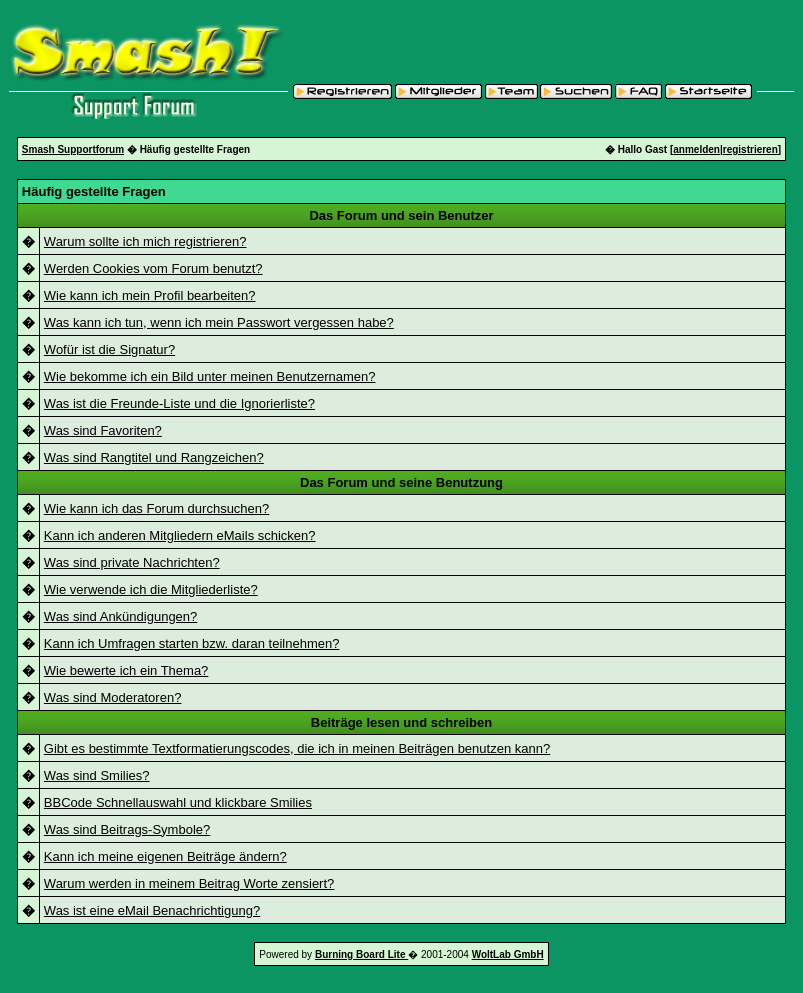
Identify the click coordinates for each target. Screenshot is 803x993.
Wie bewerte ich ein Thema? (126, 670)
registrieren (750, 149)
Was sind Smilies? (97, 775)
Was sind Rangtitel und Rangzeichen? (154, 457)
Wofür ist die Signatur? (109, 349)
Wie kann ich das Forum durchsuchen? (156, 508)
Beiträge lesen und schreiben (401, 722)
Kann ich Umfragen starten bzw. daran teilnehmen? (192, 643)
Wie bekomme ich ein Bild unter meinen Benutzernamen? (210, 376)
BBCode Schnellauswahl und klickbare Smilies (178, 802)
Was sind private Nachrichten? (132, 562)
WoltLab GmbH (508, 954)
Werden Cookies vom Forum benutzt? (153, 268)
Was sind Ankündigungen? (120, 616)
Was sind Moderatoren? (113, 697)
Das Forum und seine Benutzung (401, 482)
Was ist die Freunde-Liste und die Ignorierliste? (179, 403)
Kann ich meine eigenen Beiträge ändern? (165, 856)
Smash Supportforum (73, 149)
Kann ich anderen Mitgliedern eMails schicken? (180, 535)
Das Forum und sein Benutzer (401, 215)
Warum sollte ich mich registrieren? (145, 241)
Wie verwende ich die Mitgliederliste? (151, 589)
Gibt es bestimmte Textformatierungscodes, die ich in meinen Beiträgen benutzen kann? (297, 748)
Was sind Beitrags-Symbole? (127, 829)
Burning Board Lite (361, 954)
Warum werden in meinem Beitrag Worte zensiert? (189, 883)
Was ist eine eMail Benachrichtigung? (152, 910)
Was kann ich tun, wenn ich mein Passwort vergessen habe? (219, 322)
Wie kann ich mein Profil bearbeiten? (150, 295)
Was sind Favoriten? (103, 430)
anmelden (696, 149)
